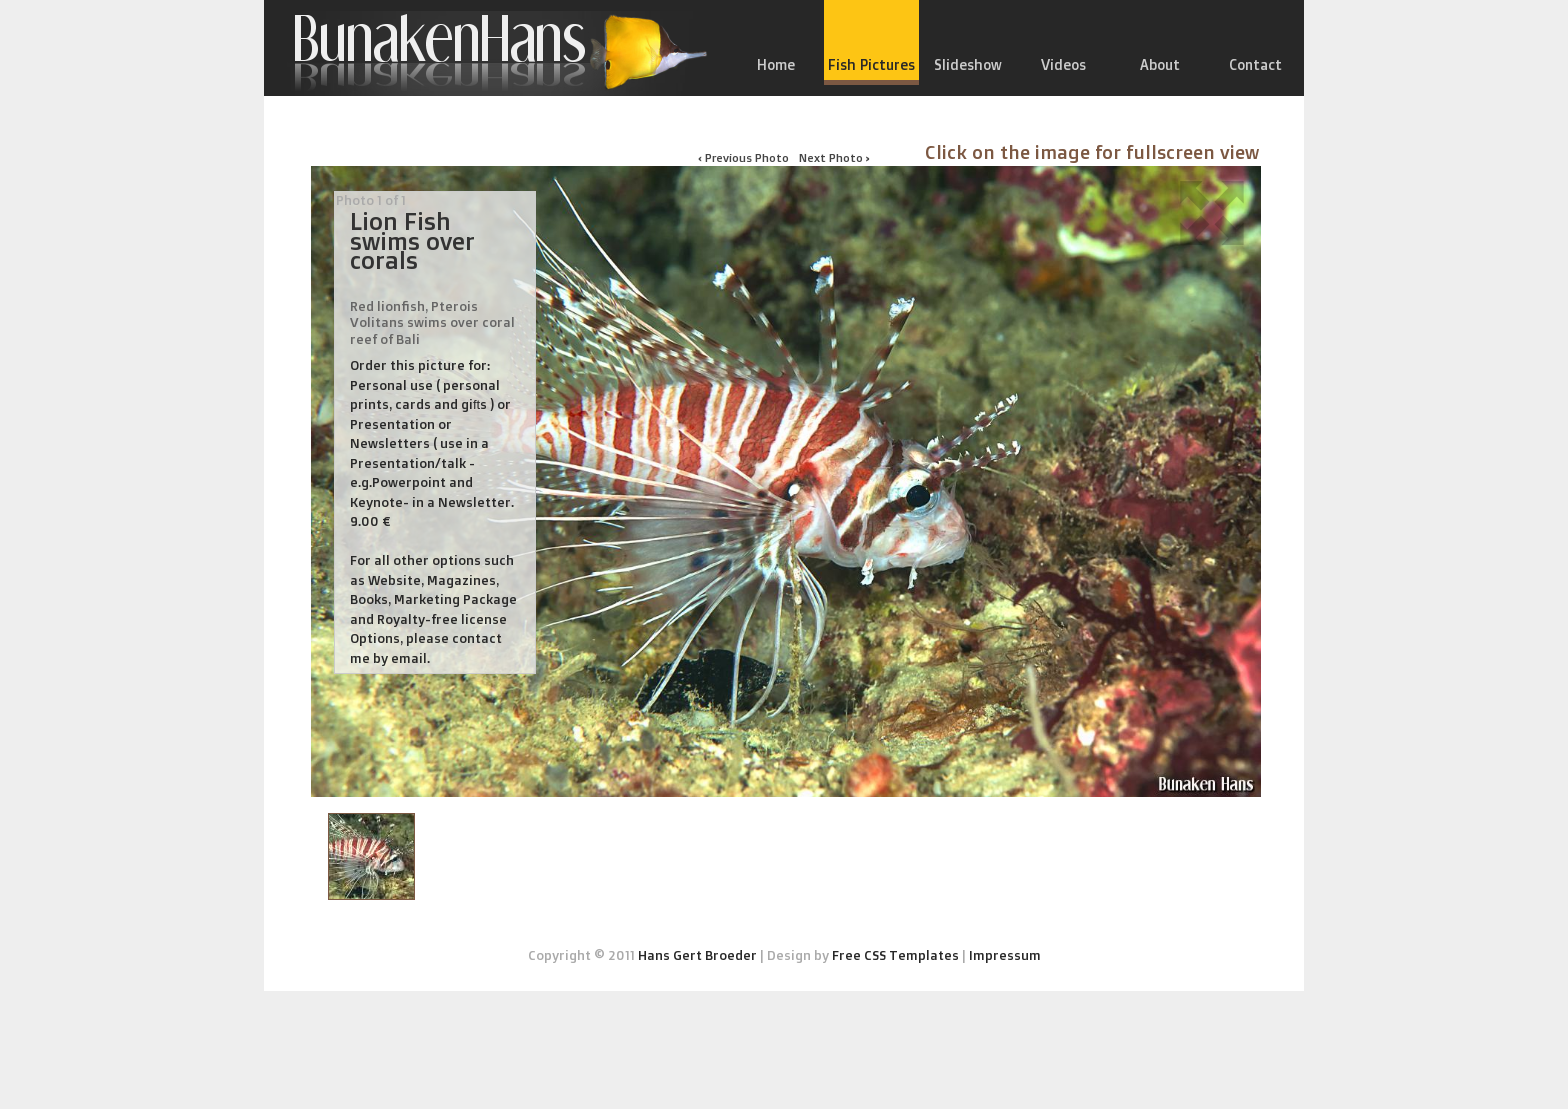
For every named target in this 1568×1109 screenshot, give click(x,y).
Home (776, 64)
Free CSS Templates (895, 955)
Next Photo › (834, 157)
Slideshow (968, 64)
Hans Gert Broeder (697, 955)
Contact (1255, 64)
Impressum (1005, 955)
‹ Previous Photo (743, 157)
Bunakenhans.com (489, 53)
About (1160, 64)
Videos (1063, 64)
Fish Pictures (871, 64)
